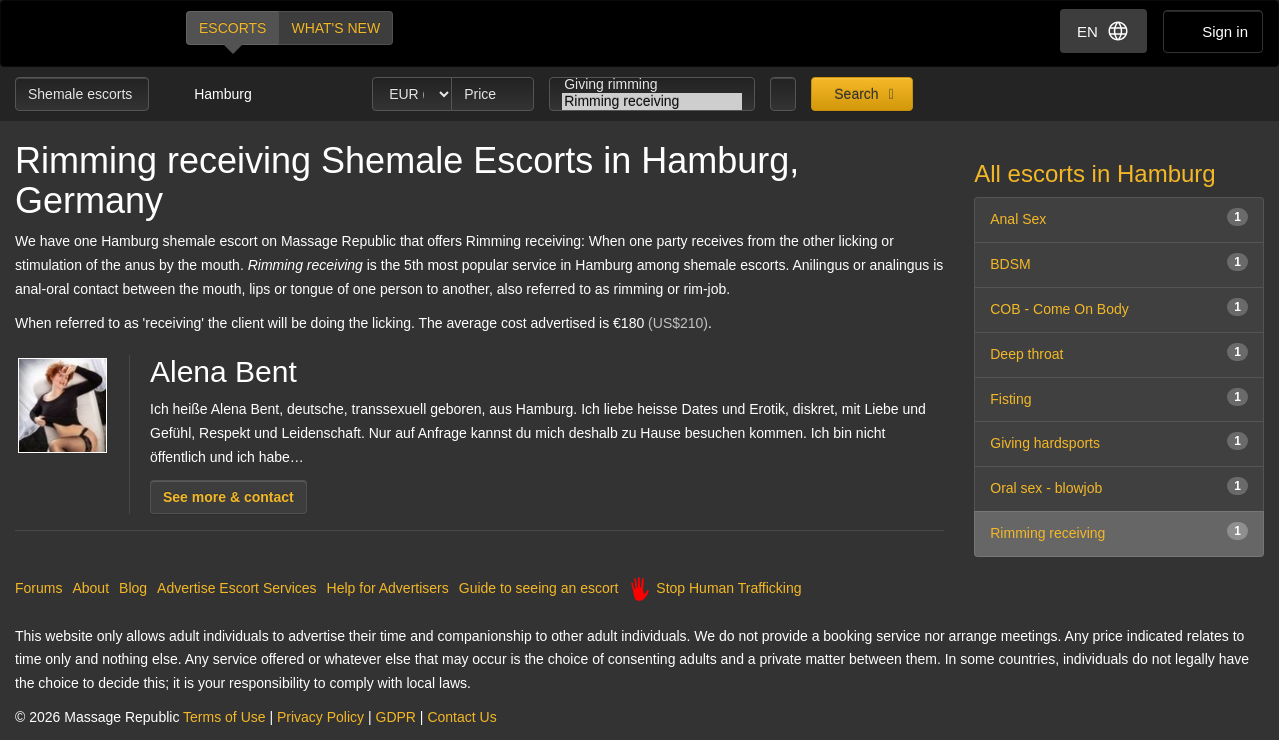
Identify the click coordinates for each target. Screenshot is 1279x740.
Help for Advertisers (388, 588)
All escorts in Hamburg (1094, 173)
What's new (335, 28)
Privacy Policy (320, 717)
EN (1103, 31)
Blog (133, 588)
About (90, 588)
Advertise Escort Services (237, 588)
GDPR (396, 717)
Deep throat (1119, 352)
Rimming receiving (652, 101)
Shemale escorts (82, 94)
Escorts (232, 28)
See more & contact (228, 497)
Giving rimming (652, 84)
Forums (38, 588)
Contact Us (461, 717)
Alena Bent (223, 371)
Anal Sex (1119, 217)
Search (854, 94)
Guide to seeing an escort (539, 588)
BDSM (1119, 262)
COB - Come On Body (1119, 307)
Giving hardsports (1119, 441)
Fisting (1119, 397)
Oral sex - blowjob (1119, 486)
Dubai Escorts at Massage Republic (83, 33)
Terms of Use (224, 717)
